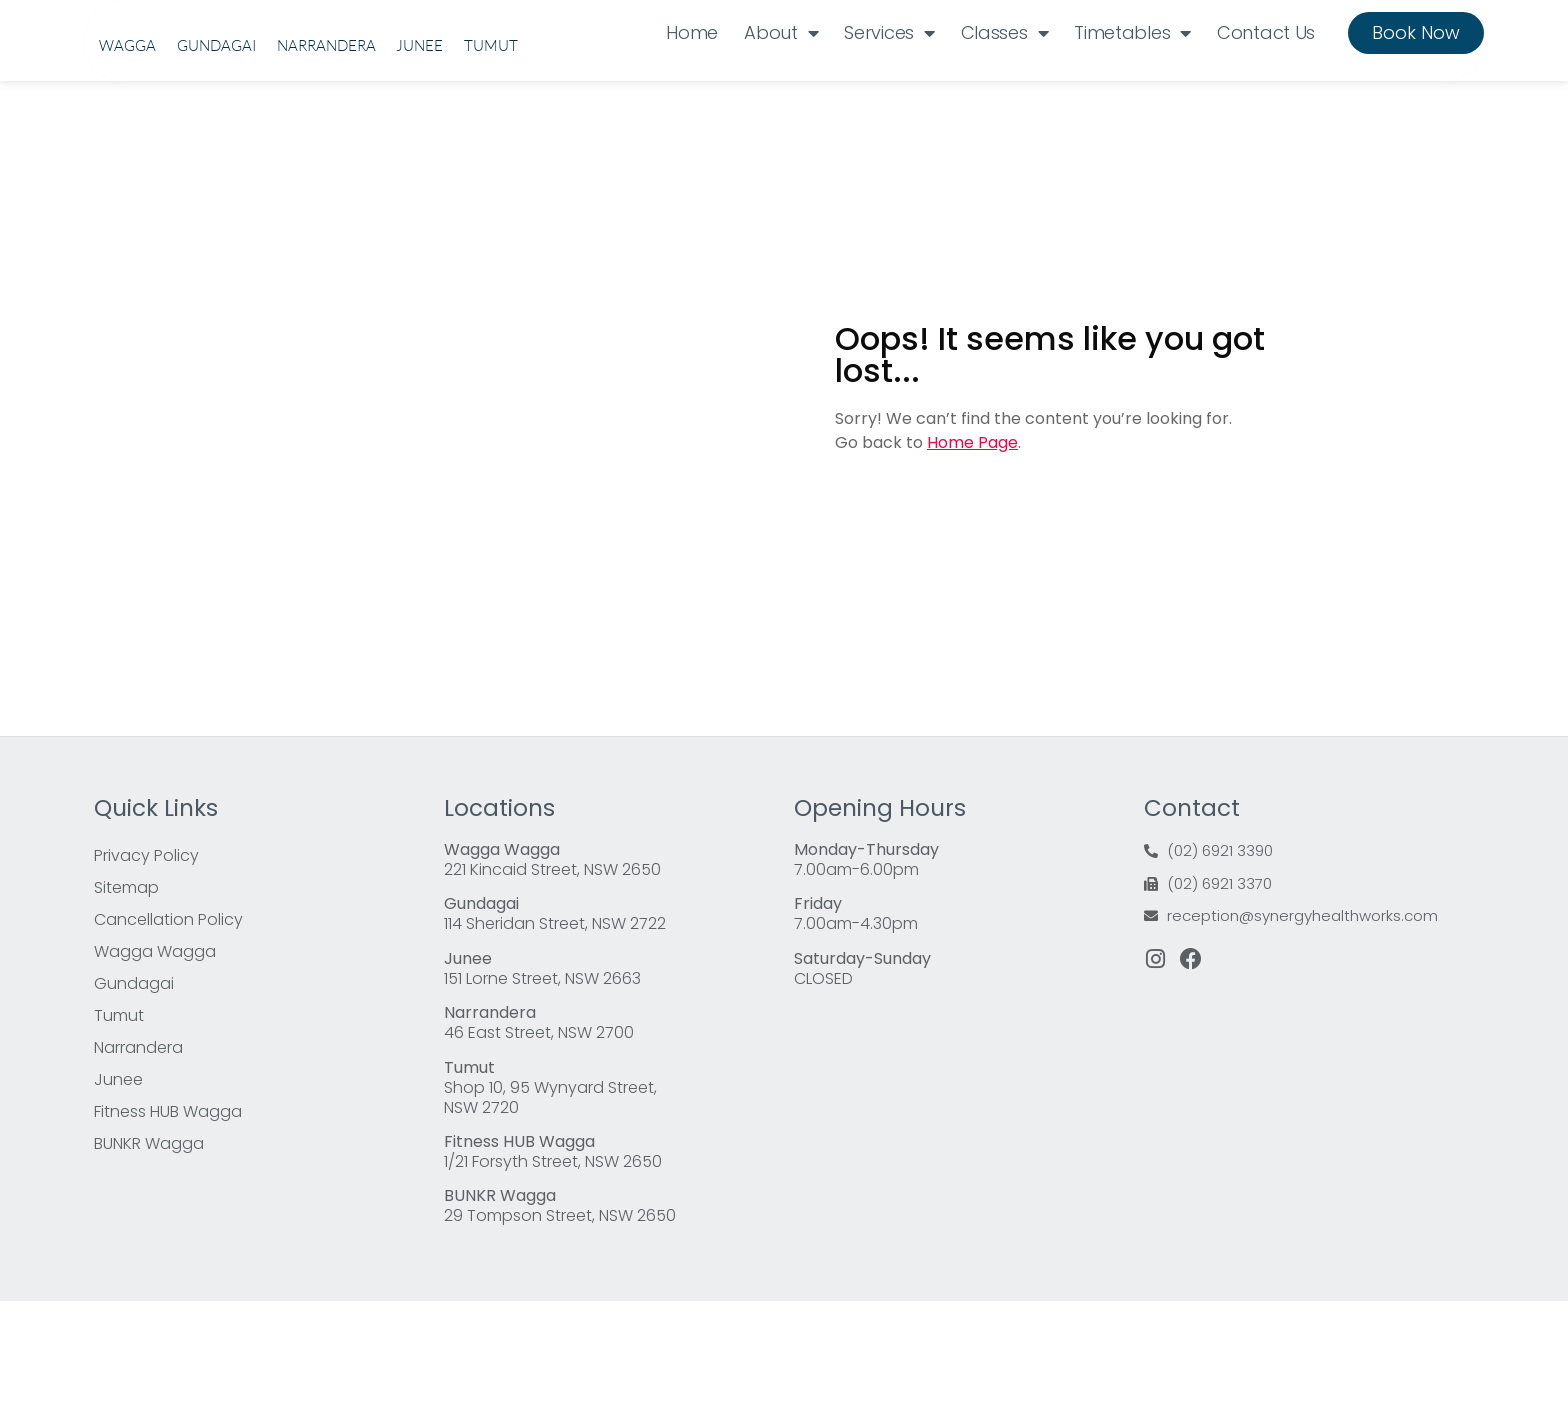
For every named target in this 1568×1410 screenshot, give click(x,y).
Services (889, 88)
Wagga (127, 157)
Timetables (1132, 88)
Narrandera (326, 157)
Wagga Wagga (155, 1060)
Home (692, 87)
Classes (1005, 88)
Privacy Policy (146, 964)
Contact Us (1266, 87)
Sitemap (126, 996)
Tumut (491, 157)
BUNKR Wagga (149, 1252)
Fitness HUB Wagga (168, 1220)
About (781, 88)
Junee (419, 157)
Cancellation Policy (168, 1028)
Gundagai (216, 157)
